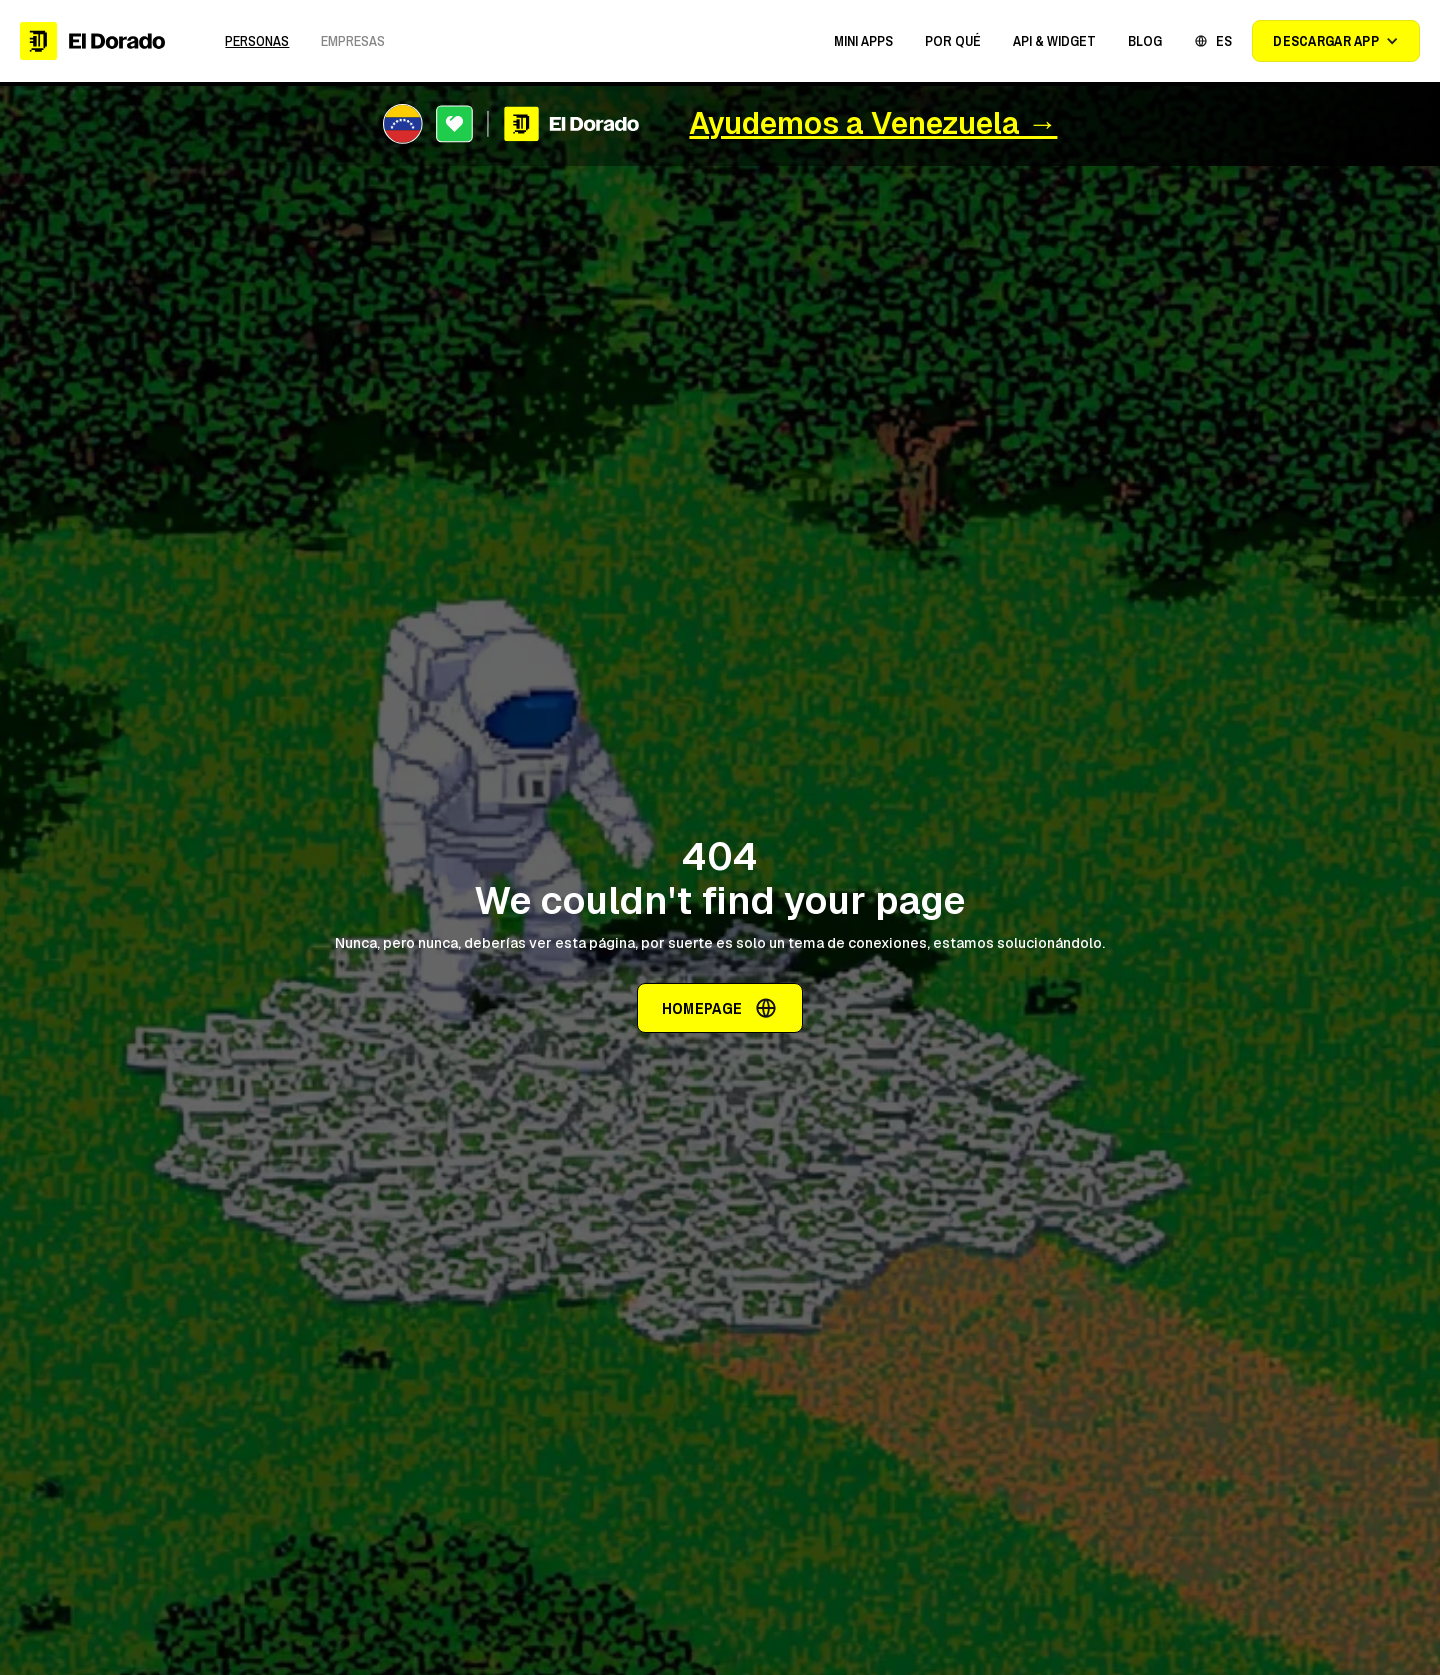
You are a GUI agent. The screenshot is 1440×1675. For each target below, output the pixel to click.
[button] (863, 41)
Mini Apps (863, 41)
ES (1224, 41)
